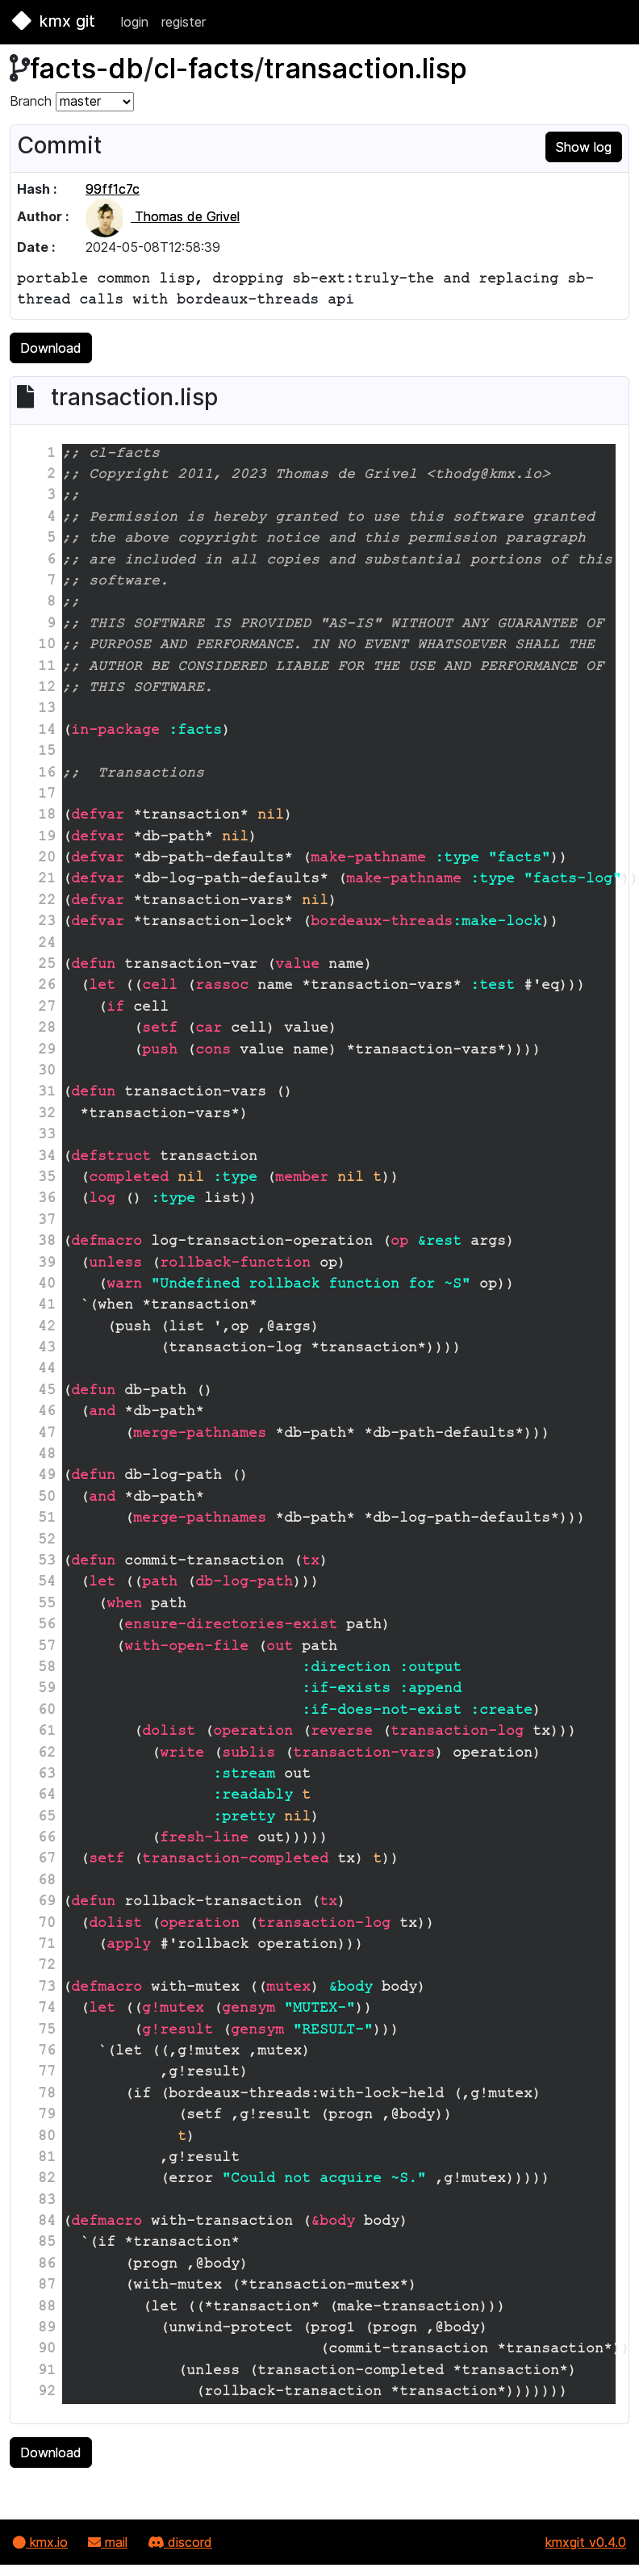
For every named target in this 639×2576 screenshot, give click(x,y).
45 (47, 1392)
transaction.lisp (365, 68)
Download (50, 348)
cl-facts (203, 68)
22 (47, 902)
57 (47, 1648)
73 (47, 1988)
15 (47, 752)
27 (47, 1008)
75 (47, 2031)
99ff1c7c (113, 189)
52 (47, 1541)
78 (47, 2095)
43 (47, 1349)
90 (47, 2350)
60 (47, 1711)
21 (47, 880)
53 (47, 1562)
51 (47, 1519)
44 (47, 1370)
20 (47, 859)
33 (47, 1136)
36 (47, 1199)
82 (47, 2180)
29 (47, 1051)
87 (47, 2286)
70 (47, 1924)
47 (47, 1434)
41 (47, 1306)
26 (47, 986)
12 (47, 688)
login (134, 22)
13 (47, 709)
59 (47, 1690)
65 (47, 1818)
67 (47, 1860)
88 (47, 2308)
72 (47, 1966)
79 (47, 2116)
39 (47, 1264)
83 (47, 2201)
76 (47, 2052)
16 (47, 774)
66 (47, 1839)
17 (47, 795)
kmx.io (40, 2542)
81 (47, 2159)
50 (47, 1498)
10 (47, 646)
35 (47, 1179)
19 (47, 838)
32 (47, 1115)
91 (47, 2372)
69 (47, 1903)
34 (47, 1158)
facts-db (87, 68)
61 (47, 1732)
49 (47, 1476)
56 (47, 1626)
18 (47, 816)
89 (47, 2329)
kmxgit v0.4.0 (585, 2542)
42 (47, 1328)
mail (107, 2542)
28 (47, 1029)
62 (47, 1754)
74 (47, 2009)
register (183, 22)
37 (47, 1221)
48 (47, 1455)
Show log (584, 147)
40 (47, 1285)
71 (47, 1945)
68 (47, 1882)
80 (47, 2138)
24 (47, 944)
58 (47, 1669)
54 (47, 1583)
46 (47, 1413)
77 (47, 2073)
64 (47, 1796)
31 (47, 1093)
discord (180, 2542)
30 (47, 1072)
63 (47, 1775)
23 (47, 923)
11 (47, 668)
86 (47, 2265)
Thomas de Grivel (163, 216)
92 (47, 2393)
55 (47, 1605)
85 (47, 2243)
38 (47, 1242)
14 (47, 731)
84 (47, 2222)
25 (47, 965)
